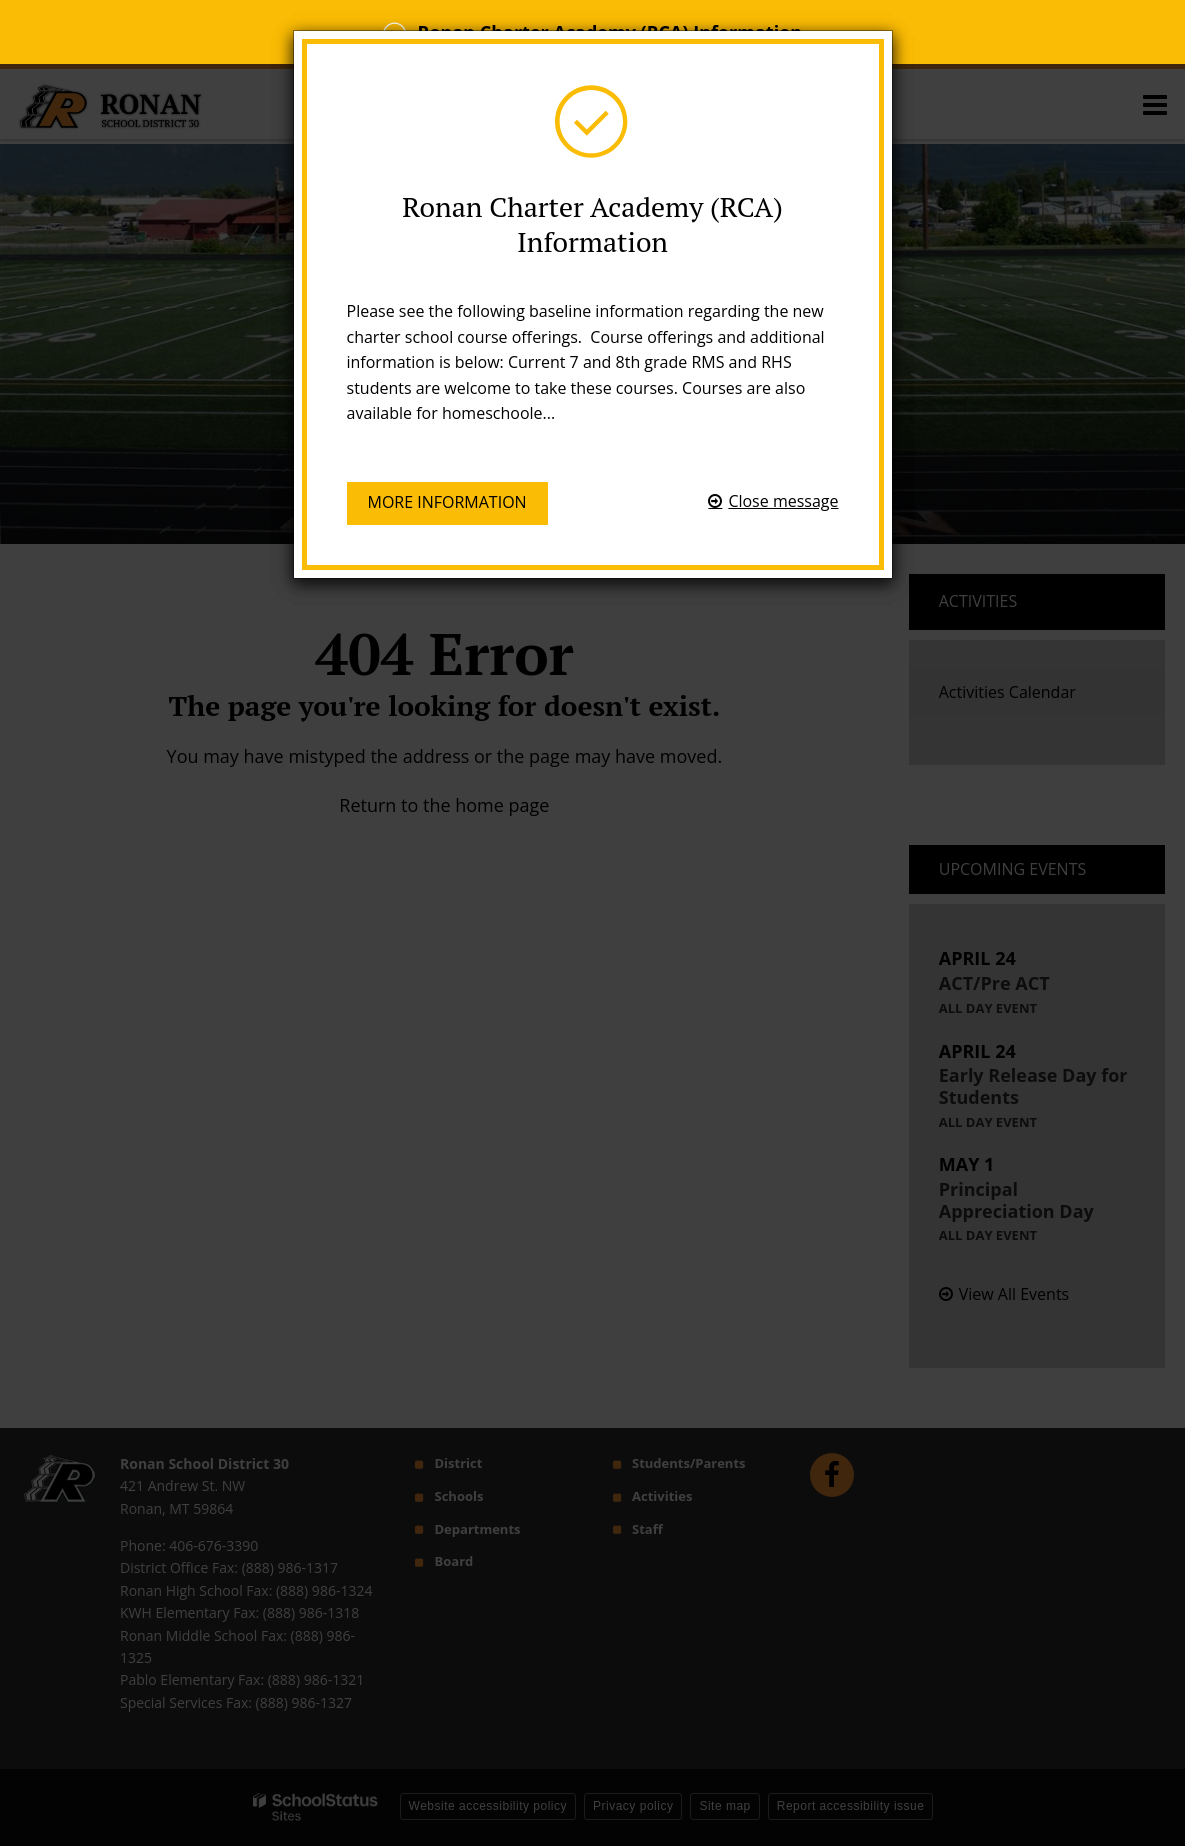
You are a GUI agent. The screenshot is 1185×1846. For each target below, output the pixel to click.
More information (447, 502)
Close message (783, 501)
